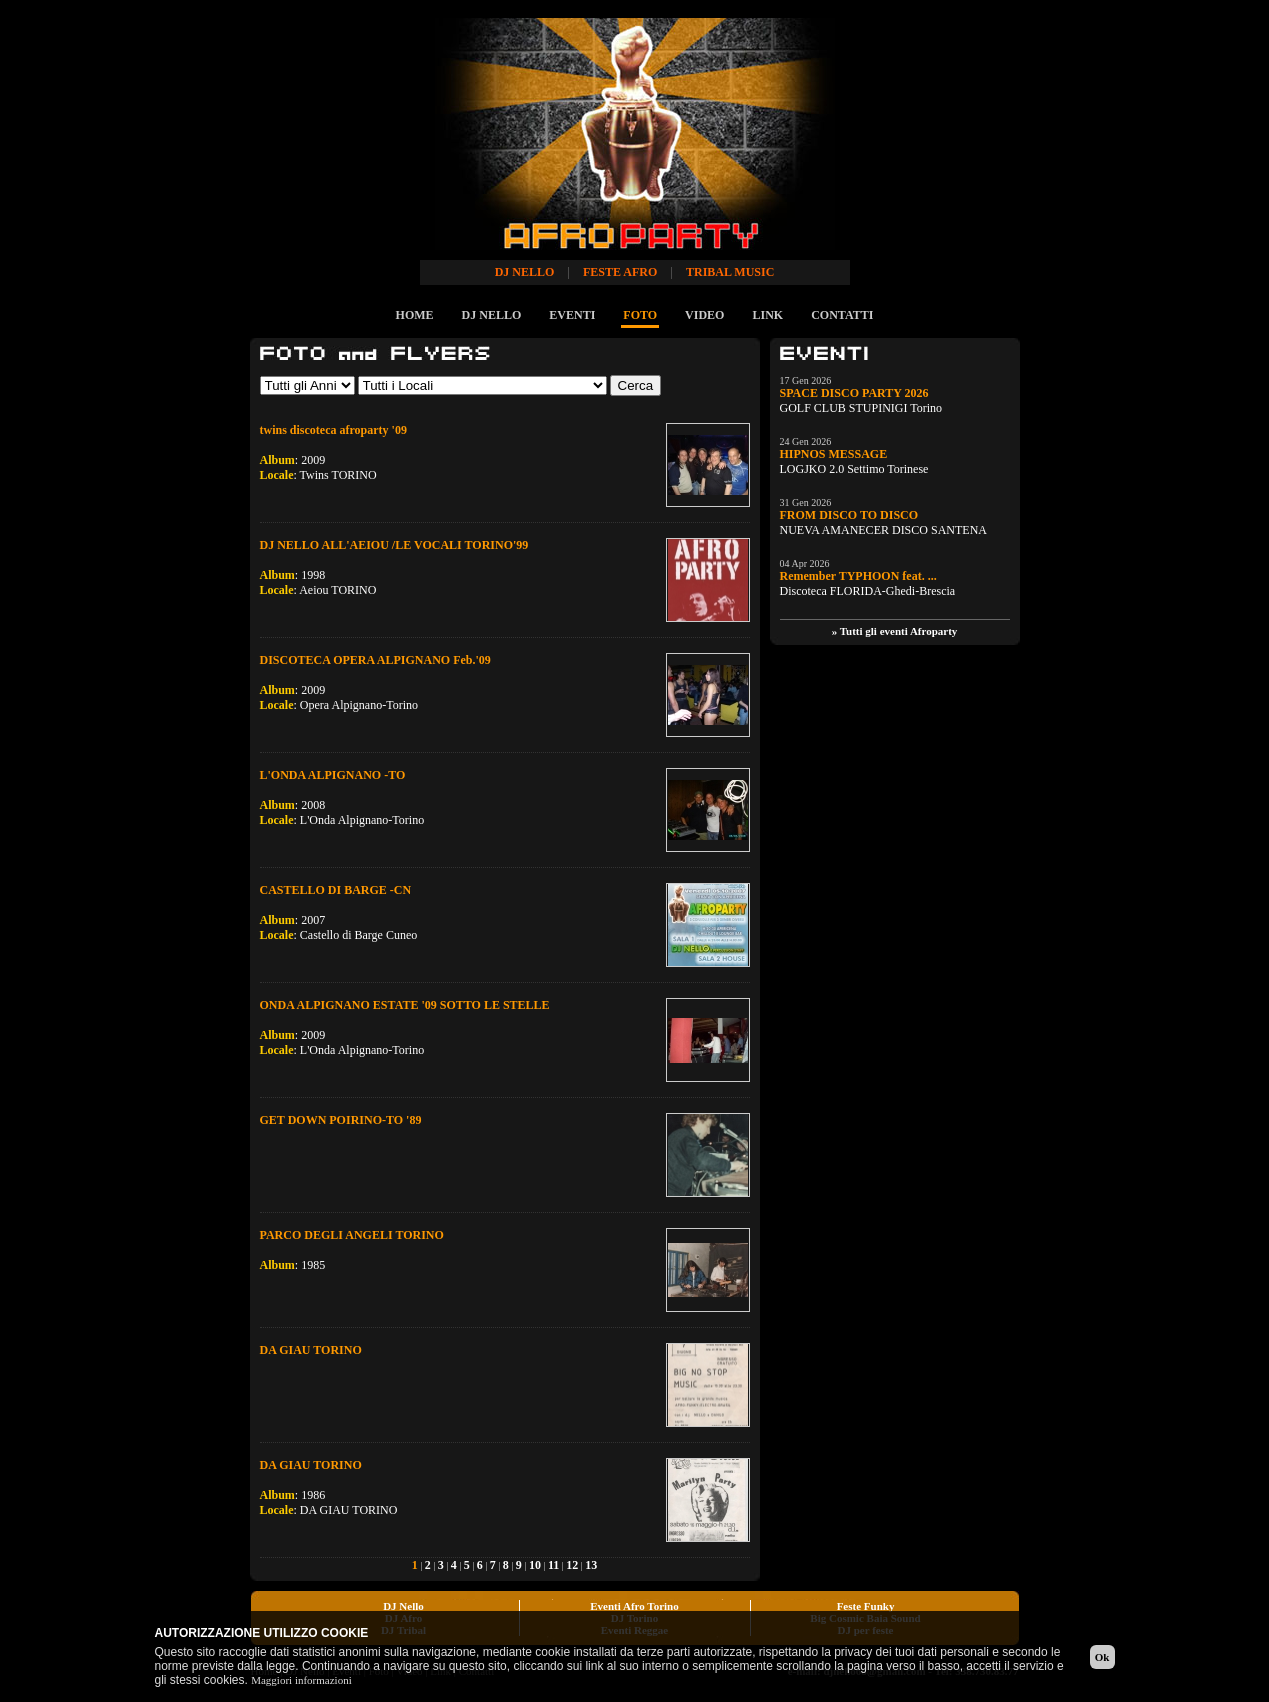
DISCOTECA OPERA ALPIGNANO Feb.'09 (375, 660)
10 (535, 1565)
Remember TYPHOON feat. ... (858, 576)
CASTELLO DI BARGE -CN (336, 890)
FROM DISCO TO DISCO (849, 515)
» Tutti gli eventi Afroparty (895, 631)
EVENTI (572, 315)
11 (553, 1565)
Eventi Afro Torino (634, 1606)
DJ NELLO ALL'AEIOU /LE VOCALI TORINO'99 (394, 545)
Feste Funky (866, 1606)
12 (572, 1565)
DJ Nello (403, 1606)
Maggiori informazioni (301, 1680)
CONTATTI (842, 315)
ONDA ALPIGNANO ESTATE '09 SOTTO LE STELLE (405, 1005)
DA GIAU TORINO (311, 1350)
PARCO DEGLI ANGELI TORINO (352, 1235)
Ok (1102, 1657)
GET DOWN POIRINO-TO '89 (341, 1120)
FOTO (640, 315)
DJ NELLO (492, 315)
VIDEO (704, 315)
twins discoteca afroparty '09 (333, 430)
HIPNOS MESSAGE (834, 454)
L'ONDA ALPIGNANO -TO (333, 775)
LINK (767, 315)
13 (591, 1565)
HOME (415, 315)
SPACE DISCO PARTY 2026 (854, 393)
